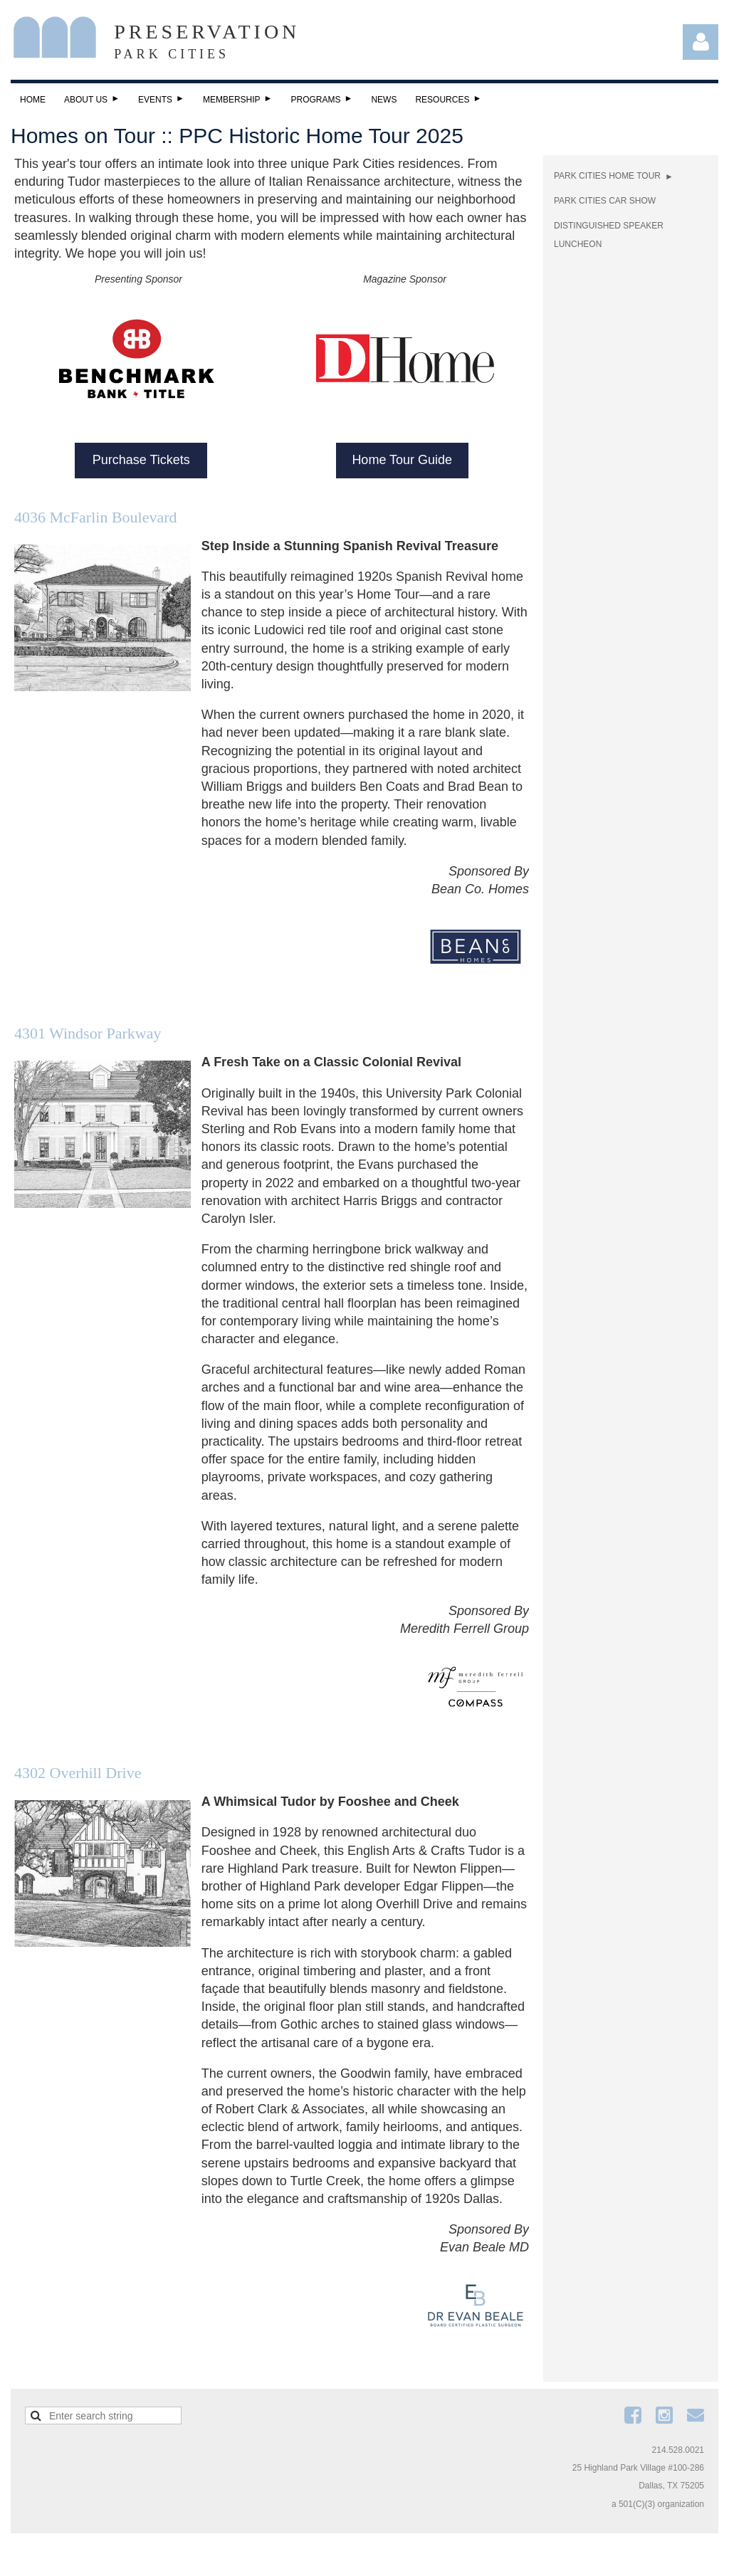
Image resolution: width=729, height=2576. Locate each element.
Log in (700, 42)
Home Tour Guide (402, 460)
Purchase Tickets (141, 460)
